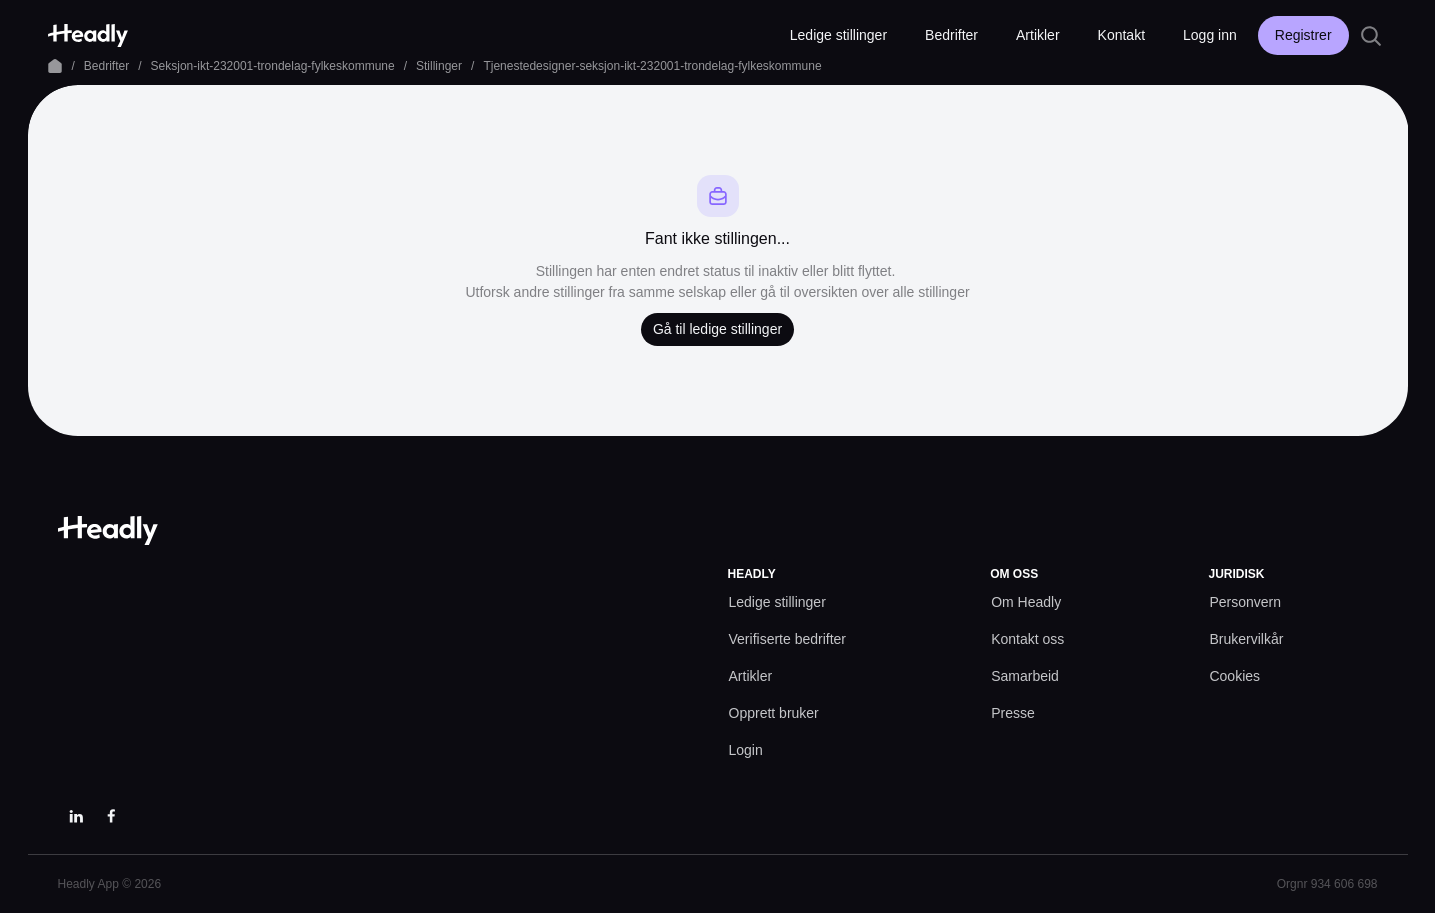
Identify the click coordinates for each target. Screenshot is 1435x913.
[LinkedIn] (76, 816)
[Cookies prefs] (1234, 676)
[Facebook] (112, 816)
